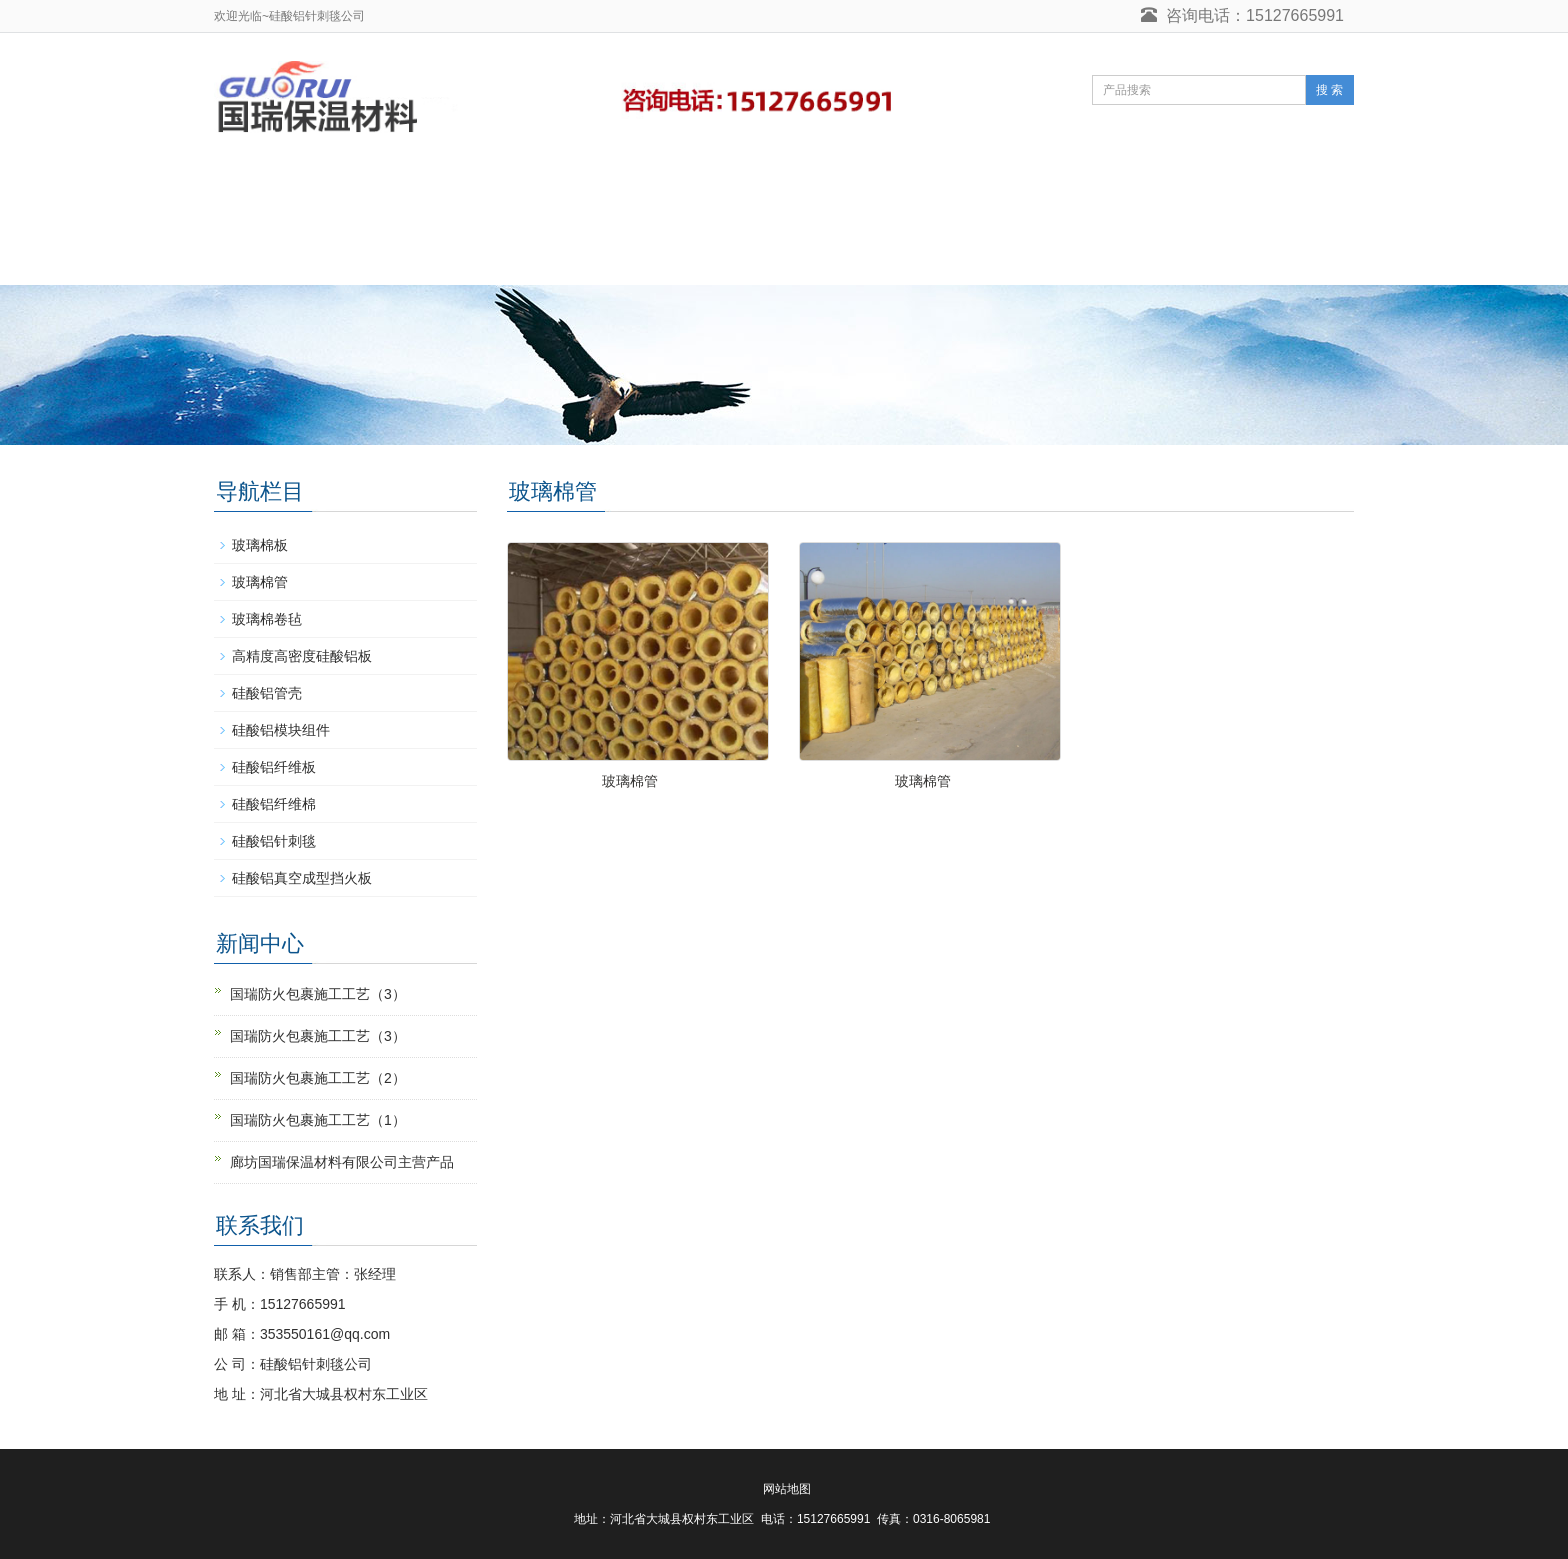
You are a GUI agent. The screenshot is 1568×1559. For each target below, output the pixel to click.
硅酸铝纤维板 (274, 767)
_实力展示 (812, 190)
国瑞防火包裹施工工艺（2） (318, 1078)
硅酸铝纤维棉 (274, 804)
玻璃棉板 (260, 545)
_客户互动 (680, 190)
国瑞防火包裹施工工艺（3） (318, 994)
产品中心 (552, 190)
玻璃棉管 (630, 781)
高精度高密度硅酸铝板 (302, 656)
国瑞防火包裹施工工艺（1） (318, 1120)
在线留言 (1120, 190)
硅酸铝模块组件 (281, 730)
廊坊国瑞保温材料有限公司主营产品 (342, 1162)
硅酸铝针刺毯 (414, 190)
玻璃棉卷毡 (267, 619)
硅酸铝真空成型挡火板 (302, 878)
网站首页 (276, 190)
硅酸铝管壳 (267, 693)
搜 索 (1329, 90)
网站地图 (787, 1489)
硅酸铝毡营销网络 (968, 190)
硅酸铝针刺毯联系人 (311, 254)
